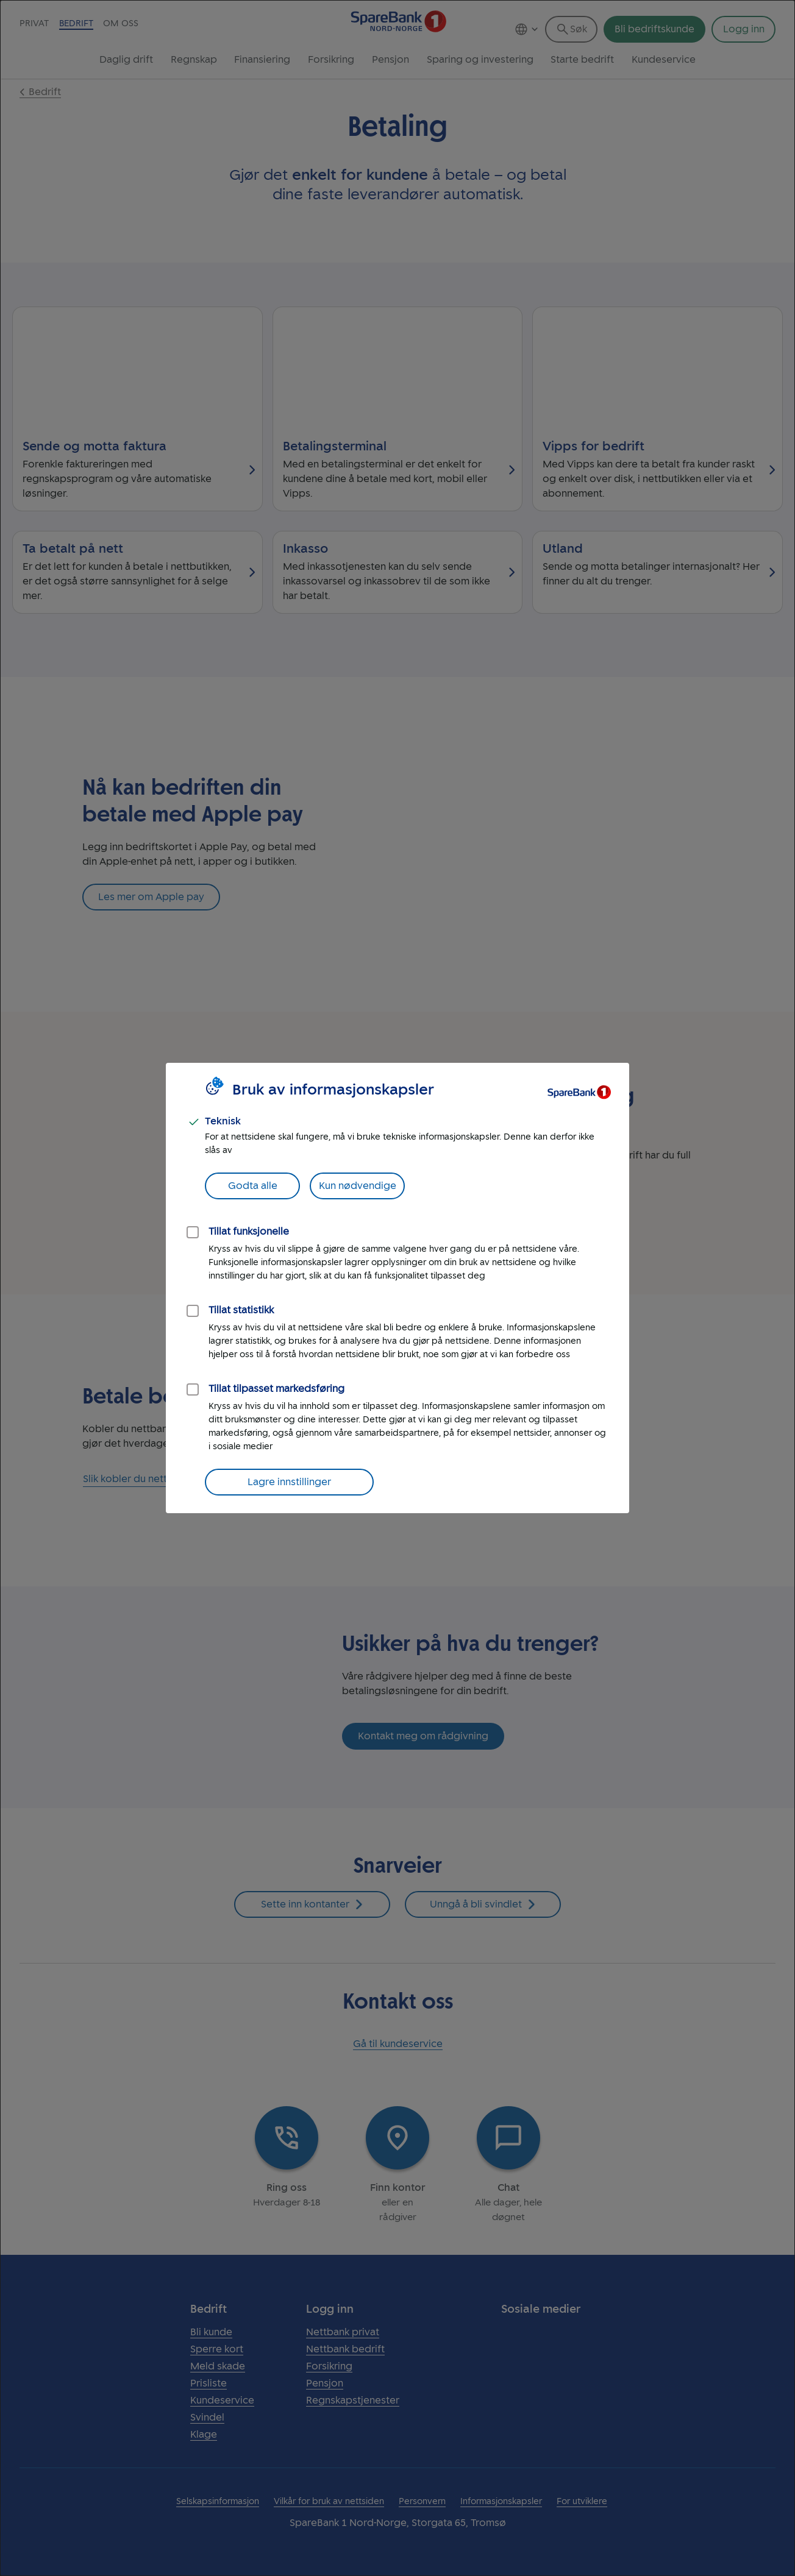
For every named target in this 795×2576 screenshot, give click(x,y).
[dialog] (397, 1288)
